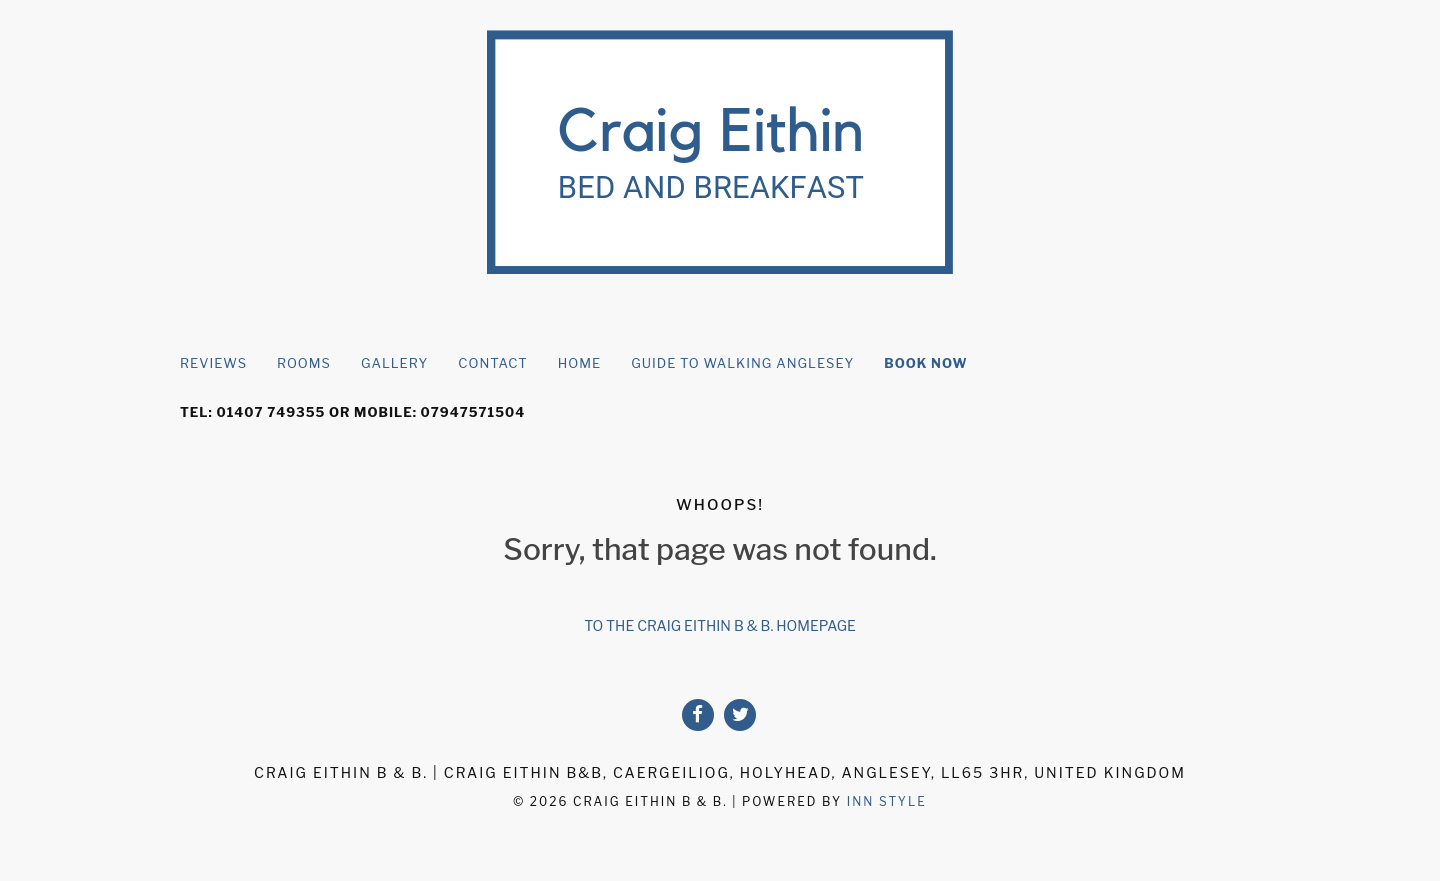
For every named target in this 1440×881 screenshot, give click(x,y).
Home (579, 363)
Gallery (394, 363)
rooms (304, 363)
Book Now (925, 363)
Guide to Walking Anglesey (742, 363)
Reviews (213, 363)
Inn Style (887, 801)
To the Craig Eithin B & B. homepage (720, 625)
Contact (492, 363)
